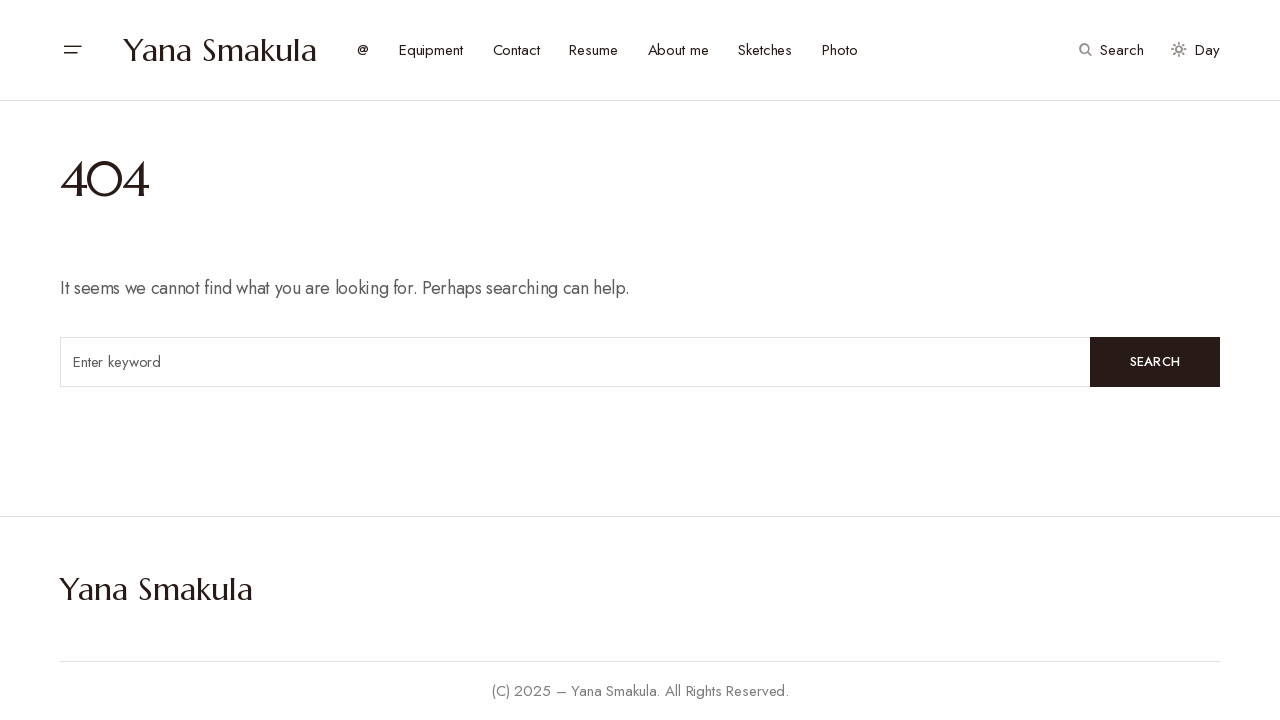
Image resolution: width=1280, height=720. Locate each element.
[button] (72, 50)
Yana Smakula (220, 50)
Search (1155, 361)
